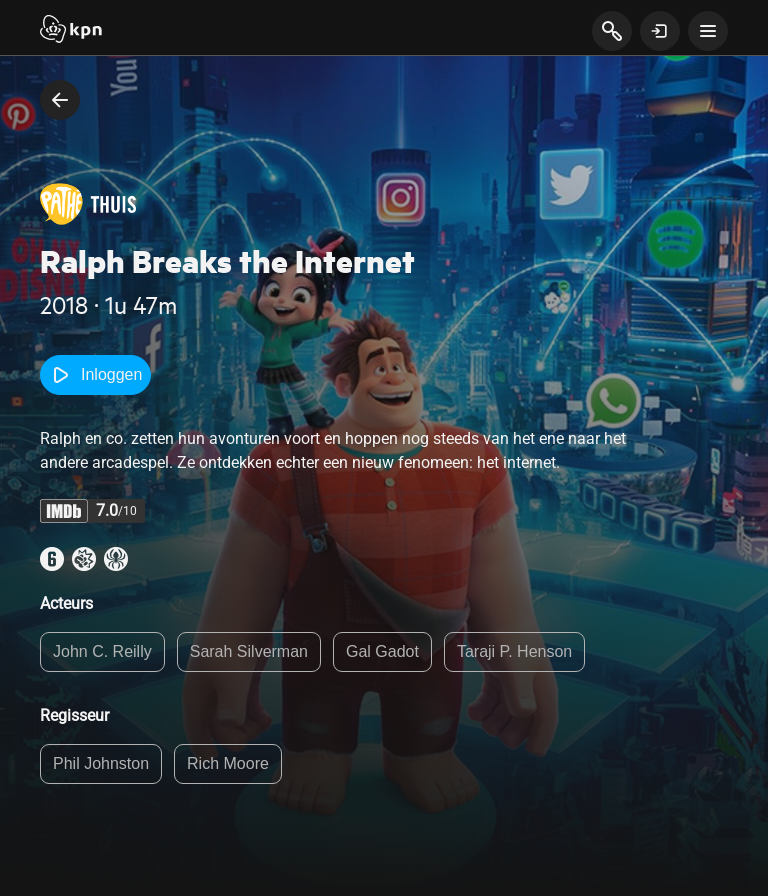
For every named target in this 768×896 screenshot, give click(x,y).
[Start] (71, 31)
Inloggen (95, 375)
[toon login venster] (660, 31)
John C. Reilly (102, 651)
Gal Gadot (382, 651)
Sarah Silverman (249, 651)
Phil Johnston (101, 763)
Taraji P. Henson (514, 651)
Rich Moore (228, 763)
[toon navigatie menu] (708, 31)
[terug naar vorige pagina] (60, 100)
